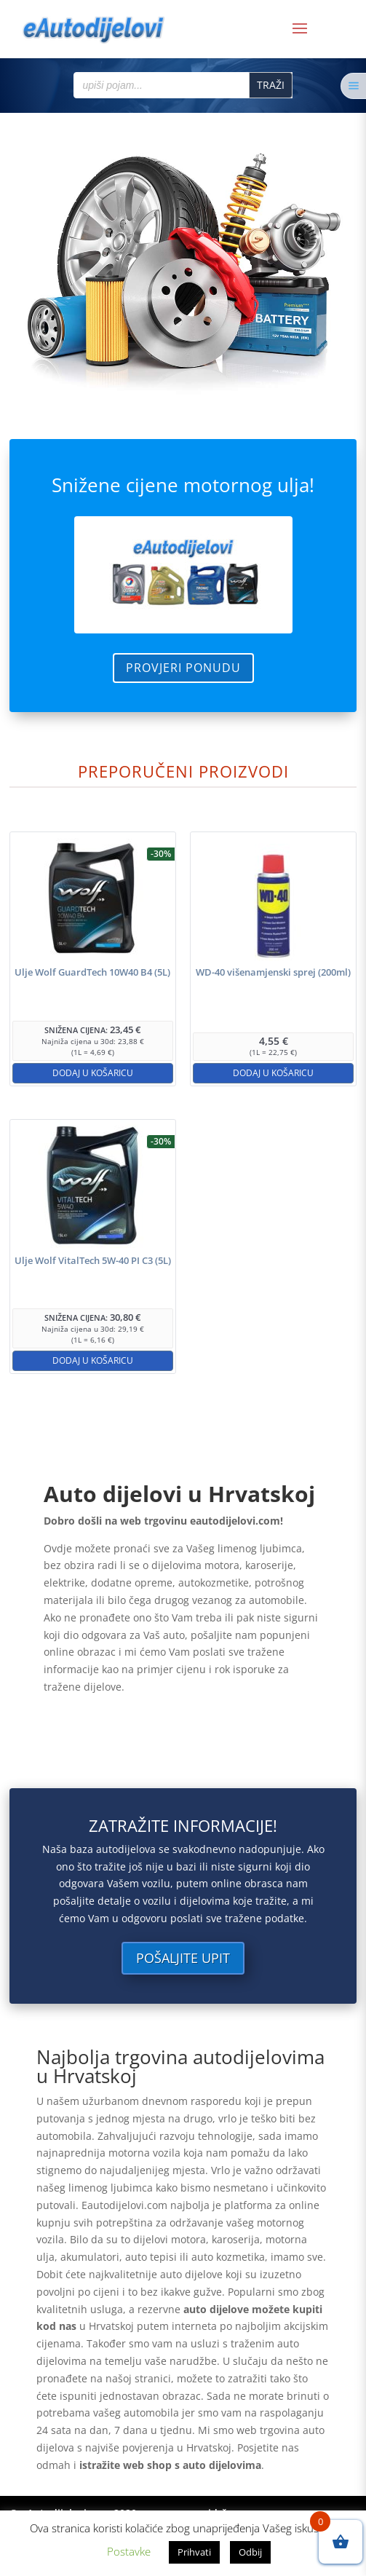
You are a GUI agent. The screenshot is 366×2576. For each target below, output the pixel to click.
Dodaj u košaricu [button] (92, 1073)
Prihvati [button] (194, 2552)
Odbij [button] (250, 2552)
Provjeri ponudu (183, 668)
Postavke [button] (129, 2551)
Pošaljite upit (183, 1958)
